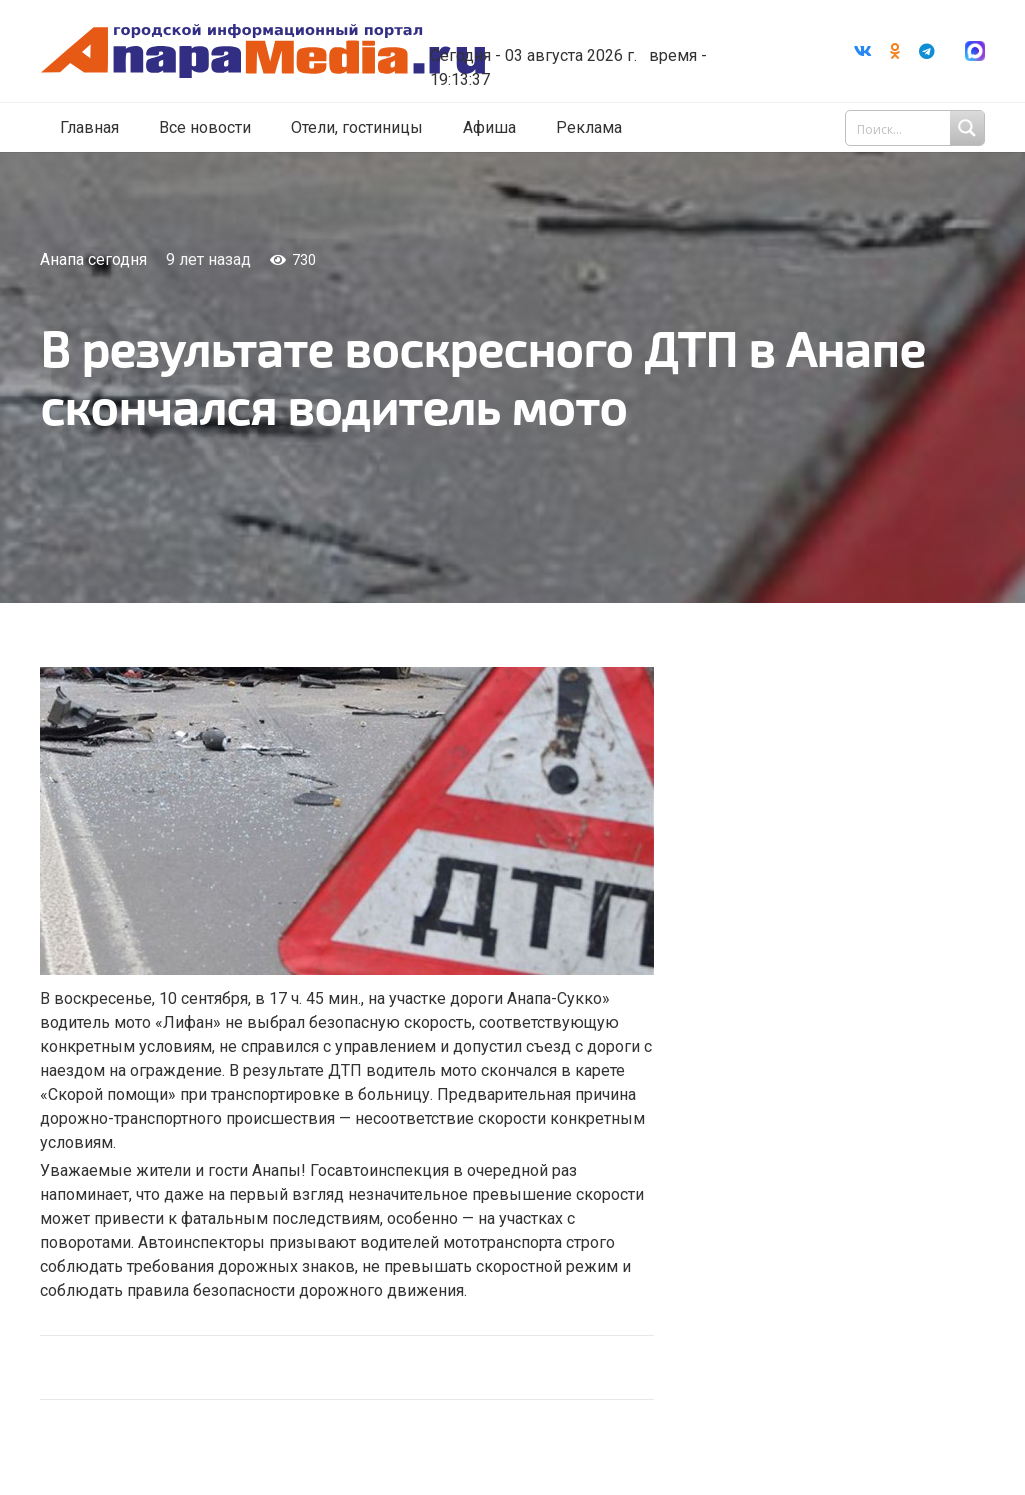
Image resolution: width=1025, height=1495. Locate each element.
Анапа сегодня (93, 259)
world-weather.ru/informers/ (583, 41)
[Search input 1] (917, 128)
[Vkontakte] (863, 51)
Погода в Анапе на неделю (583, 23)
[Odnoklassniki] (895, 51)
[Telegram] (927, 51)
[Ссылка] (263, 51)
